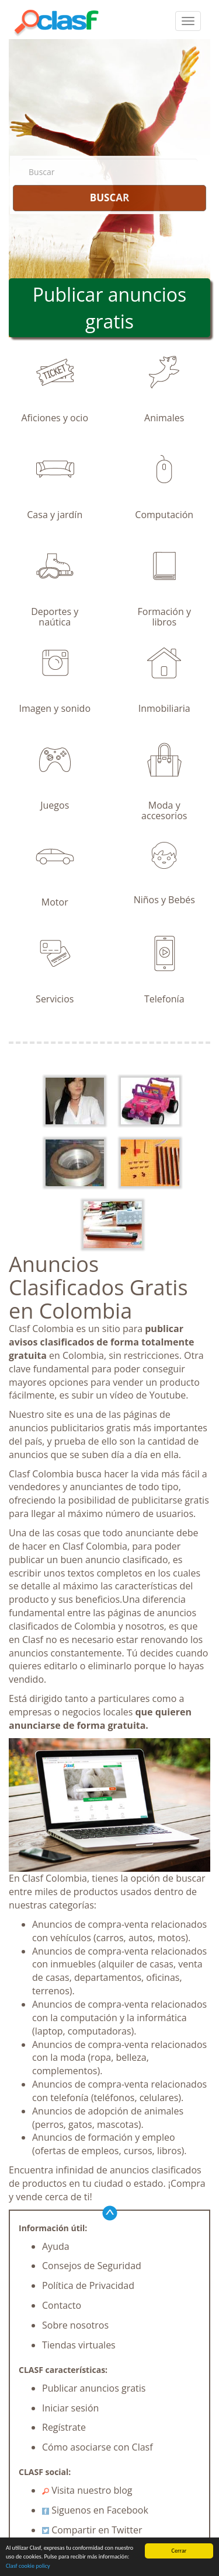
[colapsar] (188, 21)
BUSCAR (109, 197)
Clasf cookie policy (28, 2566)
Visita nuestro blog (87, 2490)
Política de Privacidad (88, 2285)
